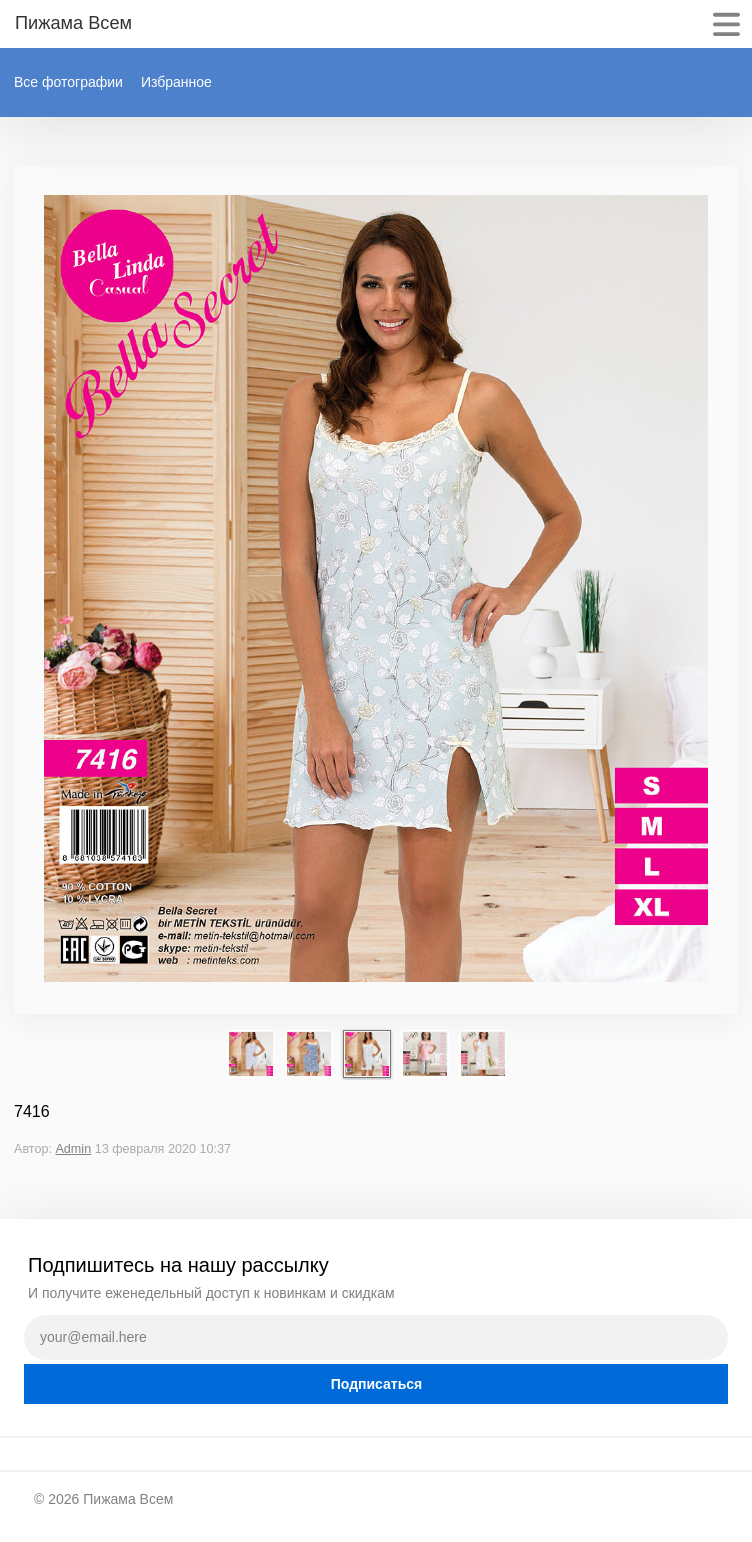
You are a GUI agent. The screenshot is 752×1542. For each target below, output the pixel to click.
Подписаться (377, 1384)
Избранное (176, 82)
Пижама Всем (128, 1499)
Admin (73, 1149)
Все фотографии (68, 82)
